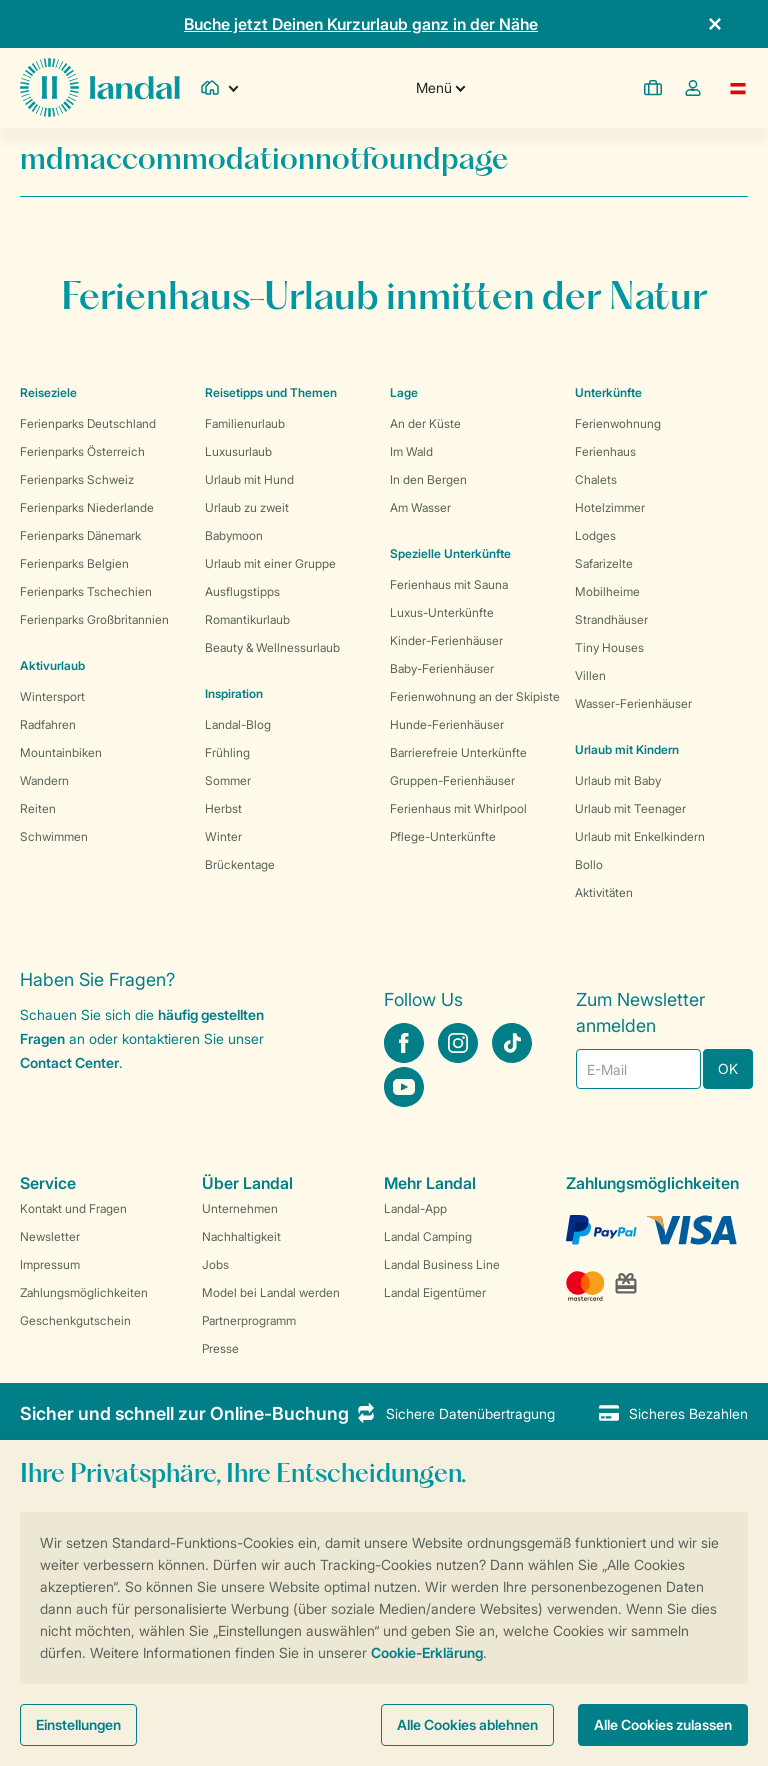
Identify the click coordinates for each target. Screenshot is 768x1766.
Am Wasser (420, 507)
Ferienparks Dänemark (80, 535)
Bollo (589, 864)
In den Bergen (428, 479)
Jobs (215, 1264)
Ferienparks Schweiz (77, 479)
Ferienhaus (605, 451)
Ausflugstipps (242, 591)
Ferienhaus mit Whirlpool (458, 808)
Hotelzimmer (610, 507)
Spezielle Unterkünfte (450, 553)
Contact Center (69, 1062)
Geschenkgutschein (75, 1320)
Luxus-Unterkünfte (442, 612)
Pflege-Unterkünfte (443, 836)
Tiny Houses (609, 647)
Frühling (227, 752)
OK (728, 1068)
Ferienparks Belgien (74, 563)
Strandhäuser (611, 619)
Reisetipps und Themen (271, 392)
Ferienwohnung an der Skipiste (475, 696)
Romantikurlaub (247, 619)
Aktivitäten (604, 892)
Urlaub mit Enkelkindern (640, 836)
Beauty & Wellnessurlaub (272, 647)
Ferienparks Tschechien (86, 591)
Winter (223, 836)
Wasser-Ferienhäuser (633, 703)
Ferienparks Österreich (82, 451)
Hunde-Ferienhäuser (447, 724)
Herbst (223, 808)
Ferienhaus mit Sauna (449, 584)
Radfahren (48, 724)
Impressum (50, 1264)
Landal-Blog (238, 724)
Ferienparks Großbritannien (94, 619)
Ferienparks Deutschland (88, 423)
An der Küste (425, 423)
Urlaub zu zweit (247, 507)
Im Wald (411, 451)
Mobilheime (607, 591)
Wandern (44, 780)
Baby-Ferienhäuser (442, 668)
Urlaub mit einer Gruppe (270, 563)
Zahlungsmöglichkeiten (84, 1292)
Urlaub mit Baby (618, 780)
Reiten (38, 808)
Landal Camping (428, 1236)
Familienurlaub (245, 423)
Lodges (595, 535)
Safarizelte (604, 563)
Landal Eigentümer (435, 1292)
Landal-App (415, 1208)
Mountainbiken (61, 752)
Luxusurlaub (238, 451)
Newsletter (50, 1236)
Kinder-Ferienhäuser (446, 640)
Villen (590, 675)
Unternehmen (240, 1208)
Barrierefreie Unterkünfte (458, 752)
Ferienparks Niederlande (87, 507)
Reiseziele (48, 392)
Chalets (596, 479)
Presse (220, 1348)
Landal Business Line (442, 1264)
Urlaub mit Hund (249, 479)
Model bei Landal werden (271, 1292)
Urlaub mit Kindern (627, 749)
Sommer (228, 780)
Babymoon (234, 535)
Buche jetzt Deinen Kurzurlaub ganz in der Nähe (361, 24)
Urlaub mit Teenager (630, 808)
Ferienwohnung (618, 423)
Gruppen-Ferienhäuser (452, 780)
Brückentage (240, 864)
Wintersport (52, 696)
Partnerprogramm (249, 1320)
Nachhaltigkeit (241, 1236)
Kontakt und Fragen (73, 1208)
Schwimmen (54, 836)
